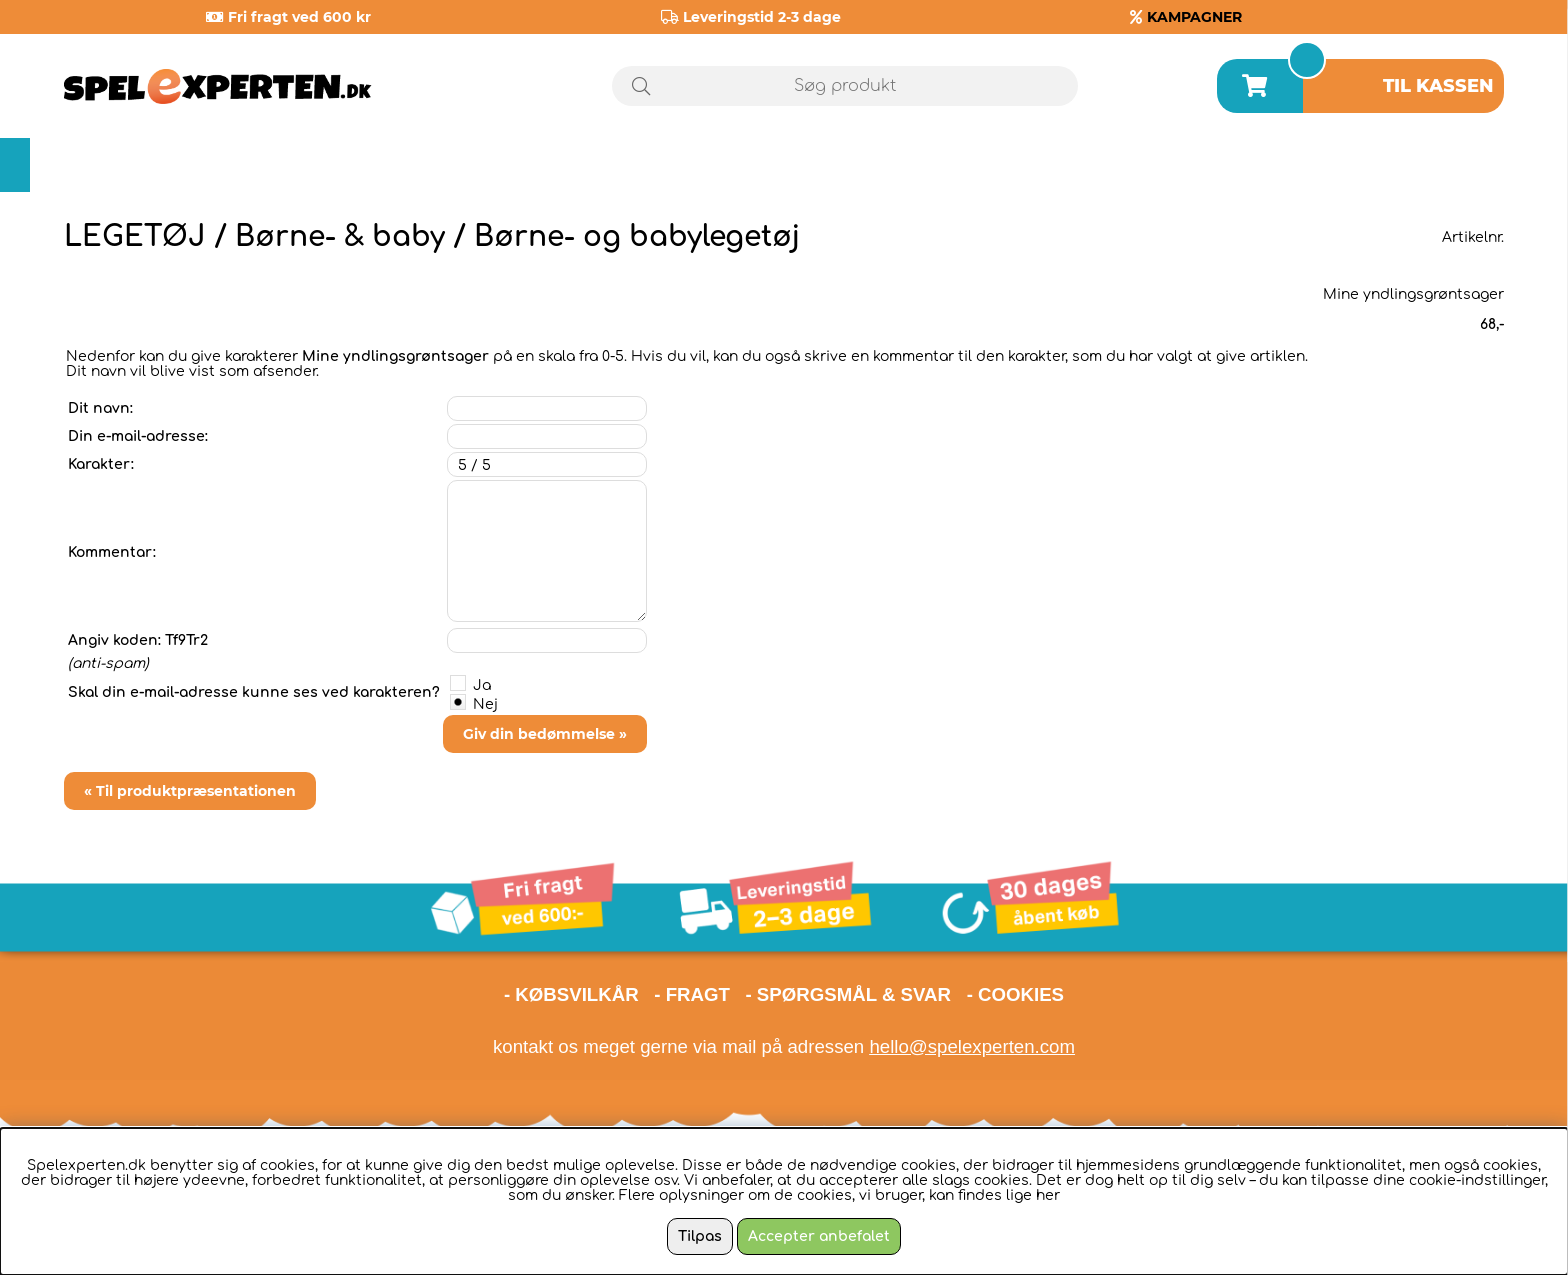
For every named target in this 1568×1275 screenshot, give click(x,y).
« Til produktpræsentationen (190, 791)
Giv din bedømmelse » (545, 734)
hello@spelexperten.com (972, 1046)
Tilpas (700, 1236)
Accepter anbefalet (819, 1236)
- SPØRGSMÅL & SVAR (848, 994)
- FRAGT (692, 994)
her (1048, 1195)
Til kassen (1438, 86)
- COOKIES (1015, 994)
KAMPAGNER (1194, 17)
